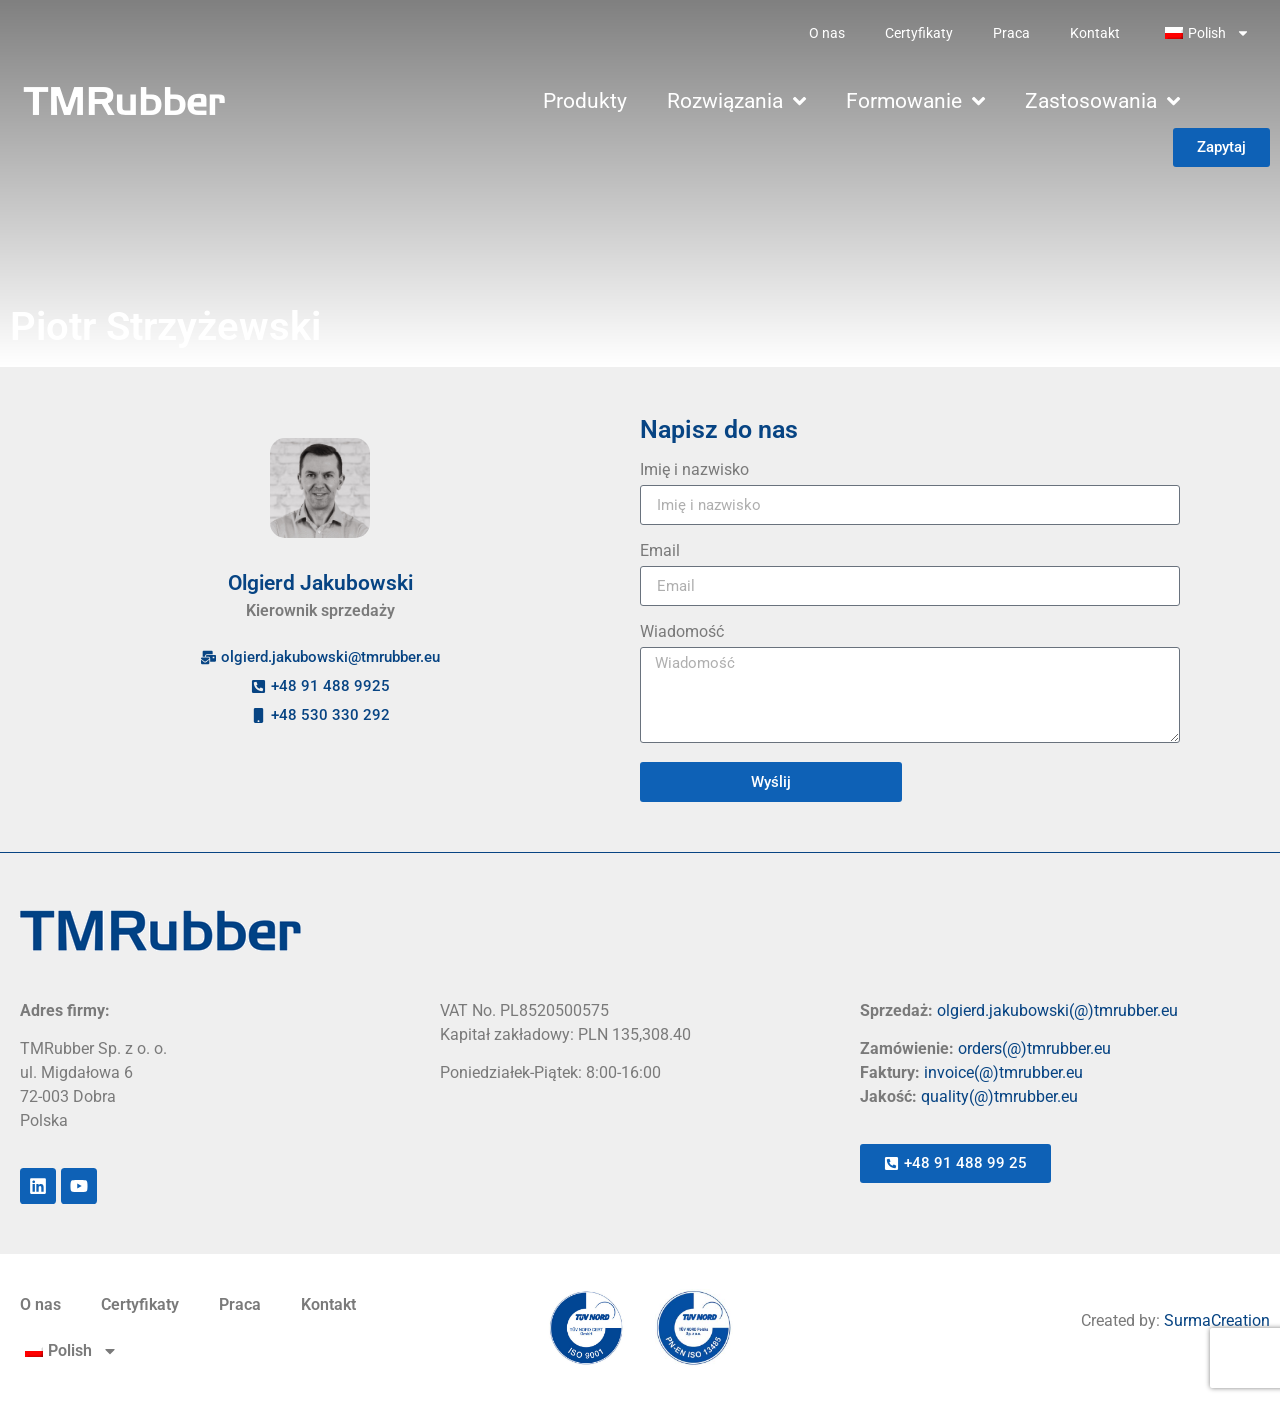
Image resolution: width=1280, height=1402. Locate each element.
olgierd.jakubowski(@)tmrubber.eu (1057, 1010)
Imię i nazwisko (694, 470)
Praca (1011, 33)
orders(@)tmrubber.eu (1034, 1048)
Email (660, 551)
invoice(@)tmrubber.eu (1003, 1072)
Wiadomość (682, 632)
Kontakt (1095, 33)
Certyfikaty (919, 33)
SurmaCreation (1217, 1320)
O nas (827, 33)
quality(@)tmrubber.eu (999, 1096)
